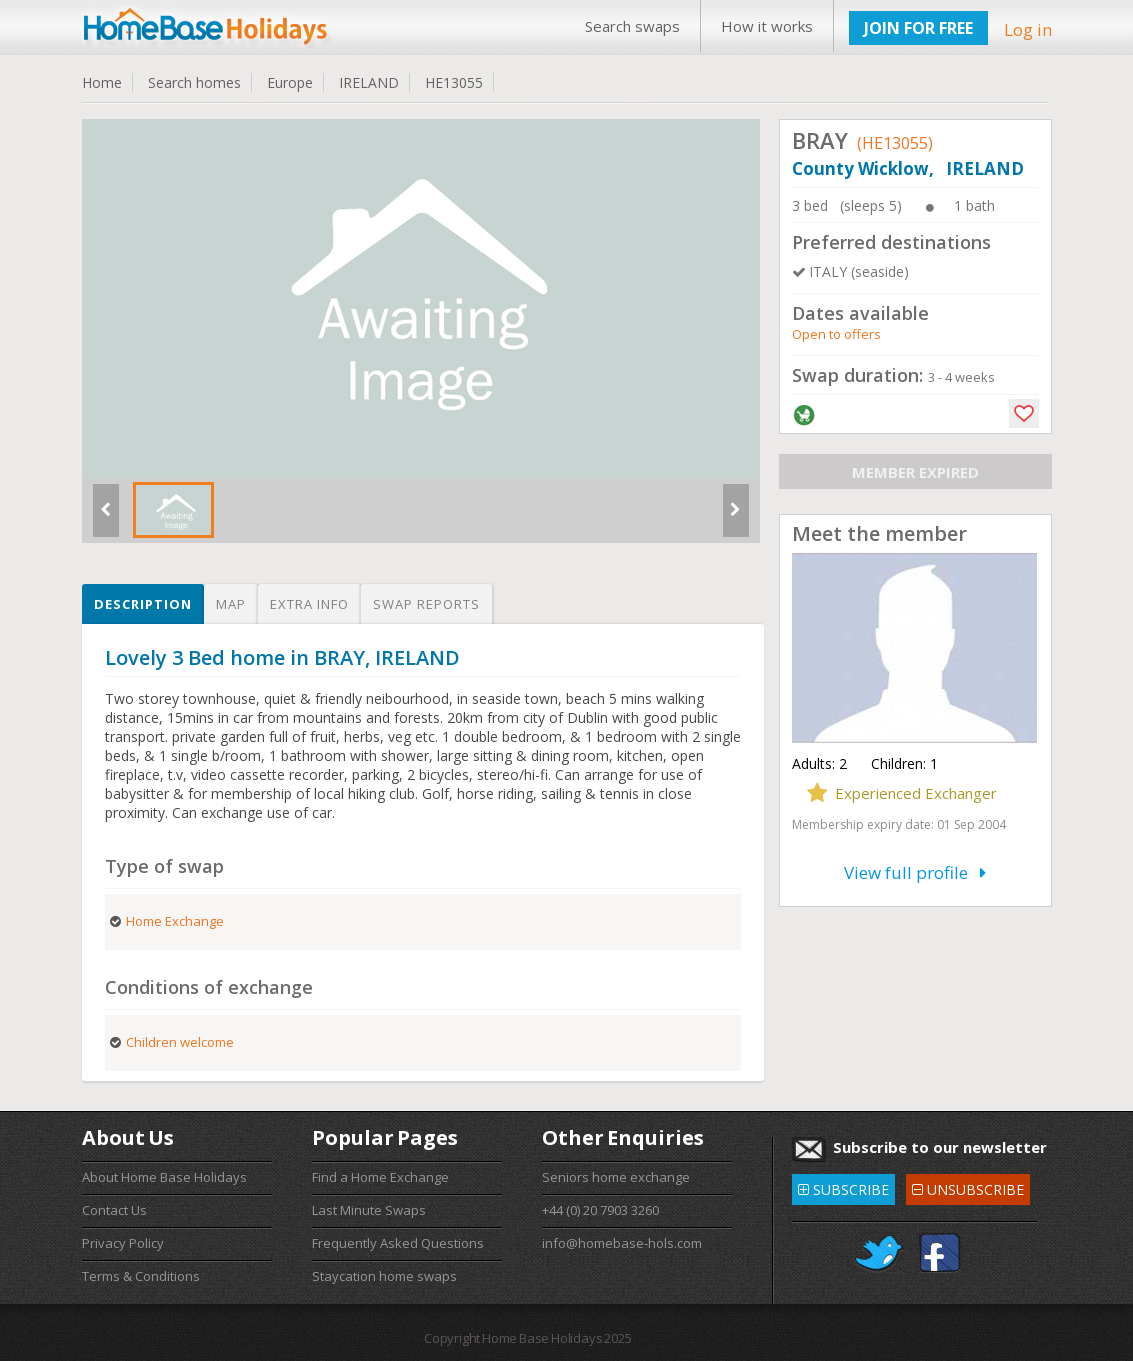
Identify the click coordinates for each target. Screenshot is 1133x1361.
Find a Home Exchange (380, 1177)
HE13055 (454, 82)
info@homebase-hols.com (622, 1243)
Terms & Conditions (141, 1276)
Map (231, 604)
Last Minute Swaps (369, 1210)
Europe (290, 82)
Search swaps (632, 26)
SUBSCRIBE (843, 1186)
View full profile (915, 872)
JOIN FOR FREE (918, 28)
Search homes (194, 82)
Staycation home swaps (384, 1276)
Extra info (309, 604)
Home (102, 82)
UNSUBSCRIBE (968, 1186)
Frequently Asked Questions (398, 1243)
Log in (1028, 29)
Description (143, 604)
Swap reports (426, 604)
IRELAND (369, 82)
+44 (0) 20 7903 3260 (600, 1210)
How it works (767, 26)
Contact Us (114, 1210)
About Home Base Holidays (164, 1177)
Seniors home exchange (616, 1177)
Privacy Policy (123, 1243)
